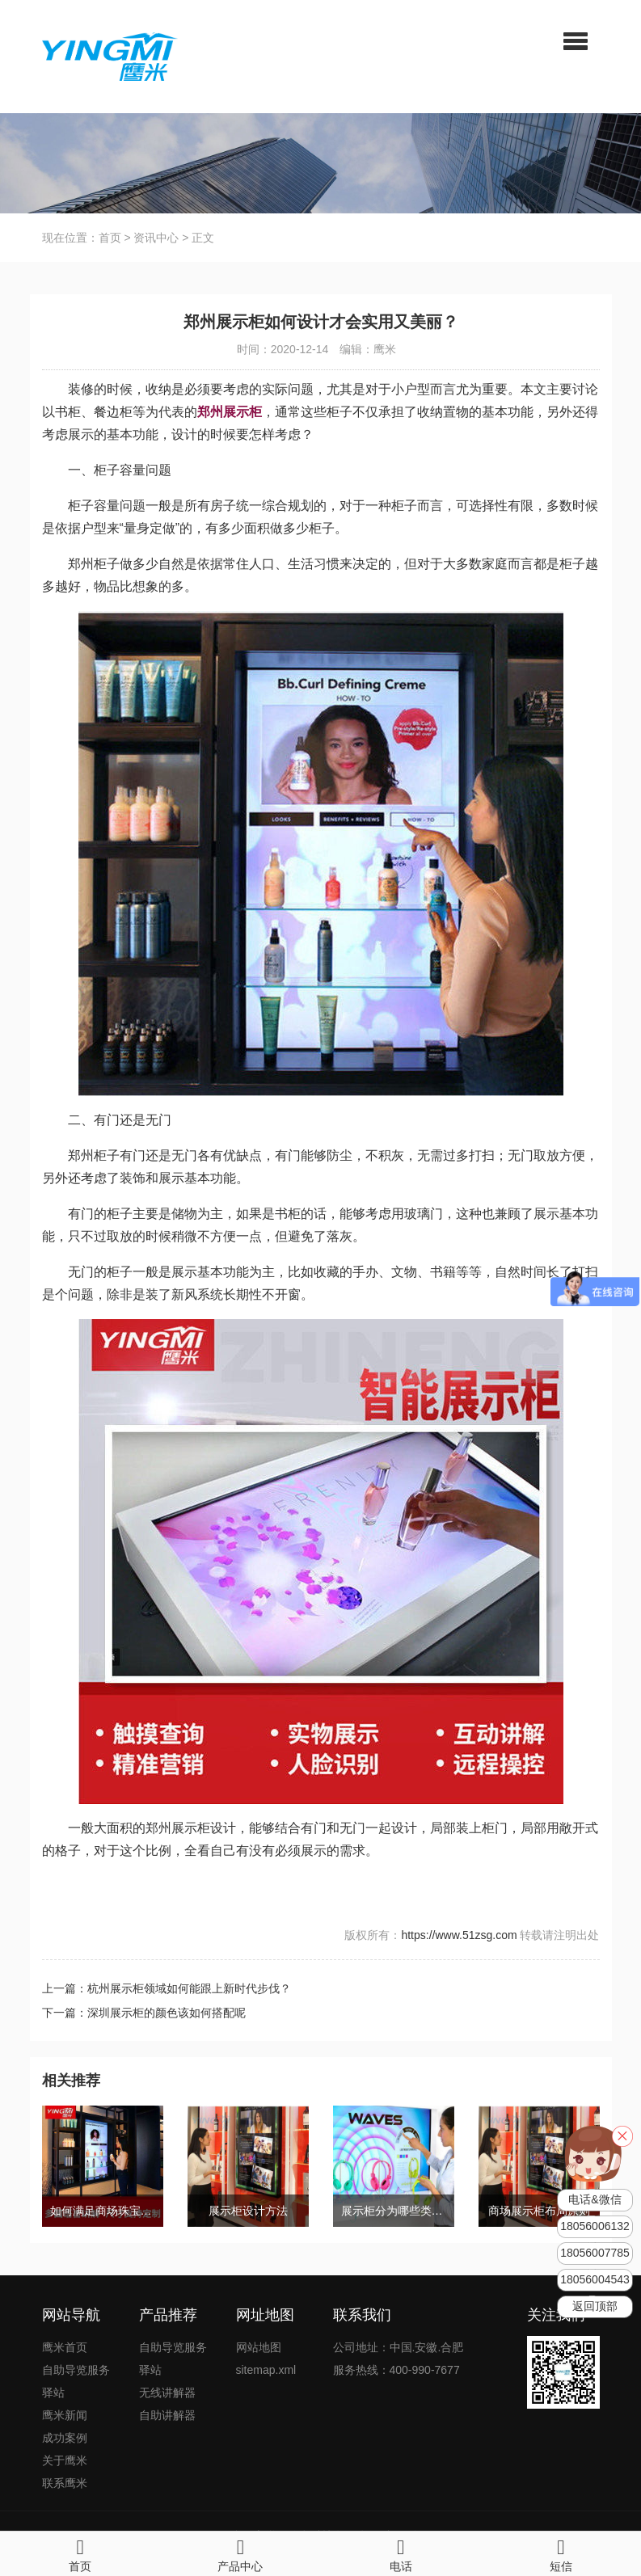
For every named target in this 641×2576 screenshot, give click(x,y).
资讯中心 (156, 237)
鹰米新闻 (64, 2415)
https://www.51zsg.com (459, 1935)
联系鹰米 (64, 2483)
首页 (110, 237)
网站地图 (258, 2347)
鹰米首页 (64, 2347)
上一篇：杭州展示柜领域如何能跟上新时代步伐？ (166, 1988)
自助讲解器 (167, 2415)
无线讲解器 (167, 2392)
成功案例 (64, 2437)
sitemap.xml (266, 2369)
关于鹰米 (64, 2460)
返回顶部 (595, 2306)
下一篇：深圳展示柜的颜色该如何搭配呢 (144, 2012)
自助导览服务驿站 (76, 2381)
